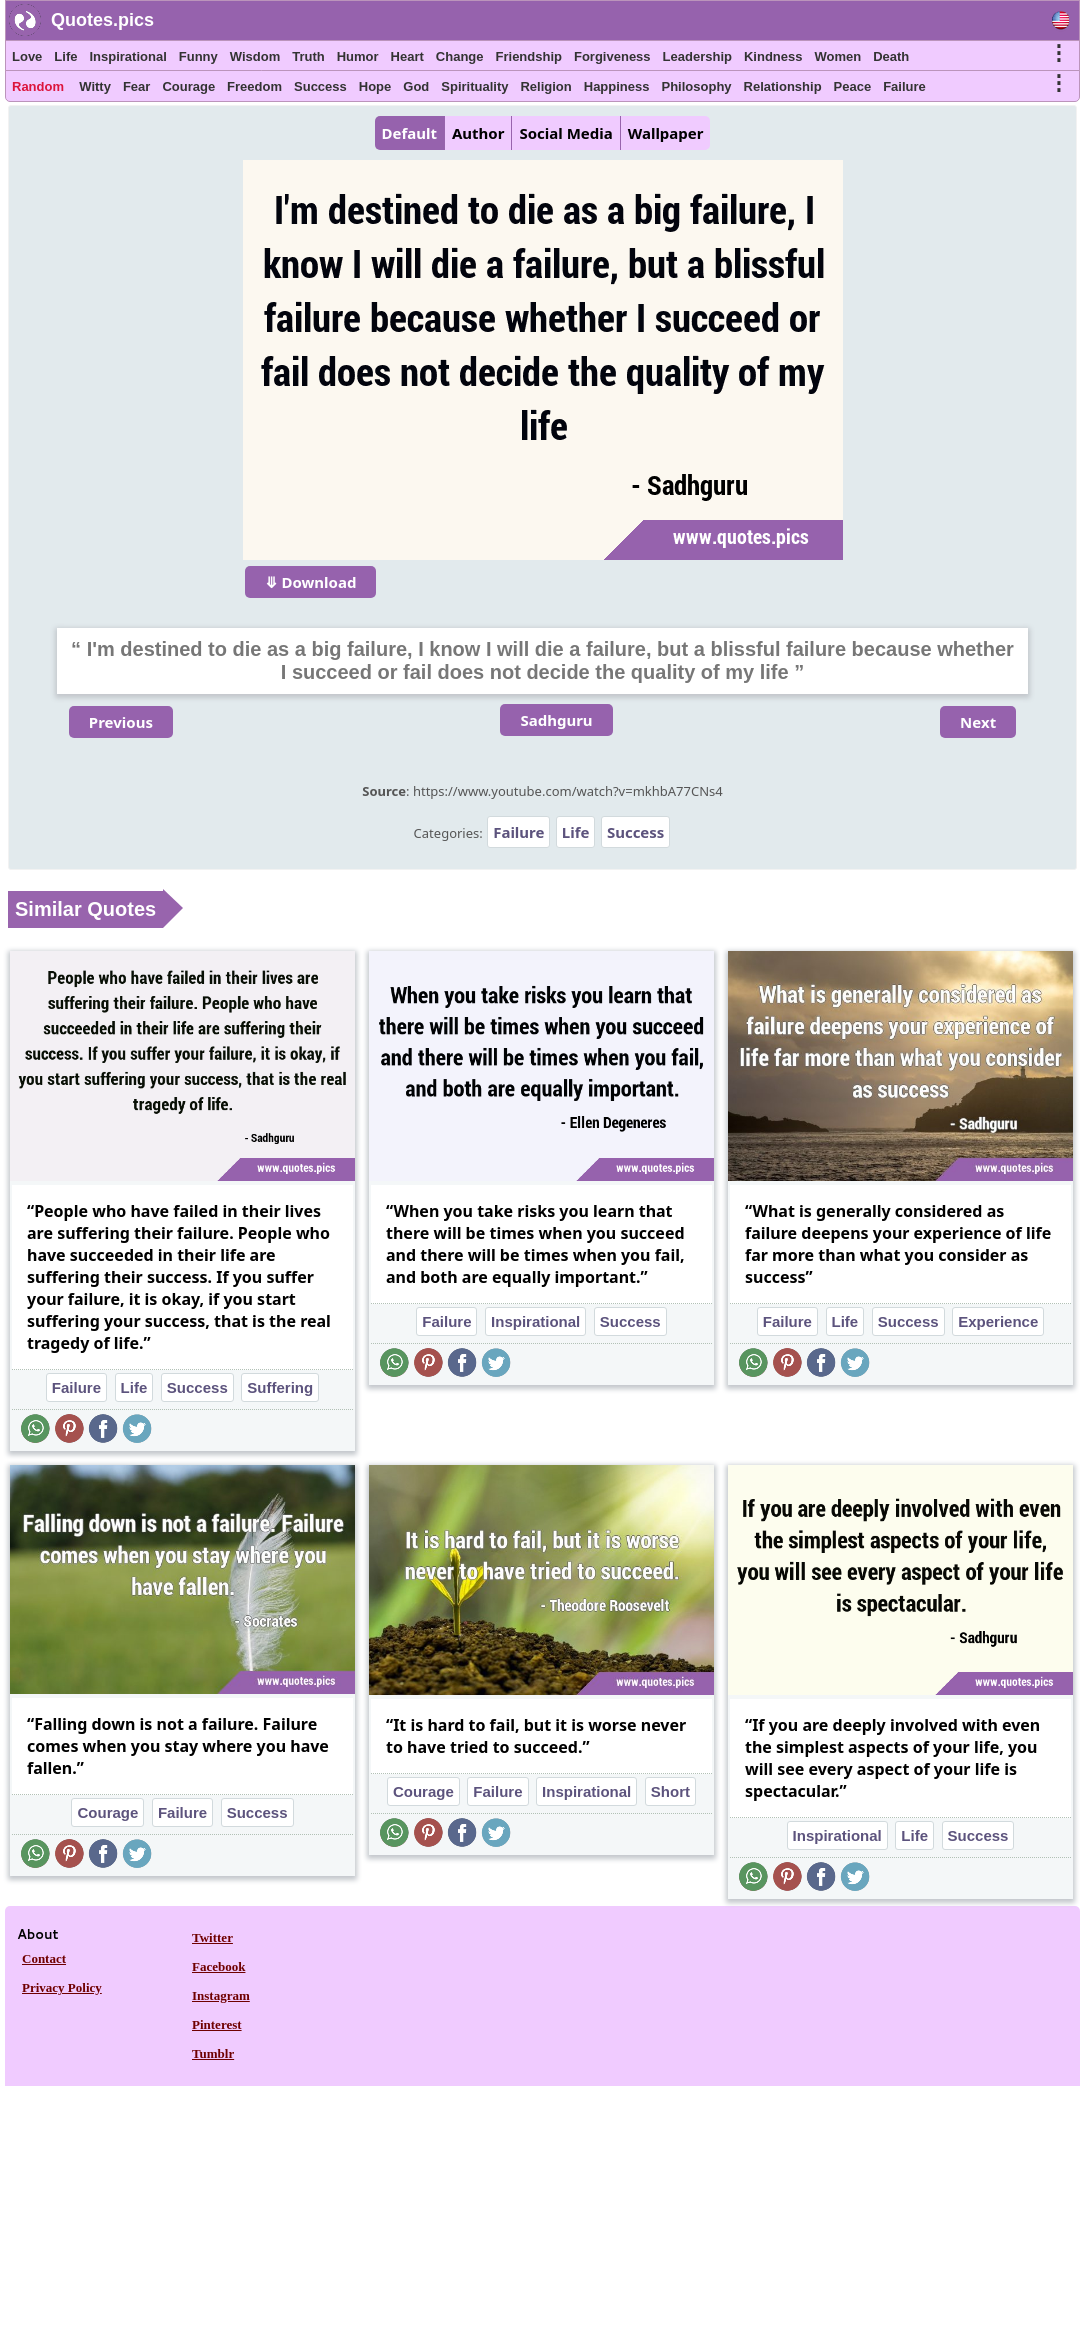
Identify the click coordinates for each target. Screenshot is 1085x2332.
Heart (407, 56)
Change (460, 56)
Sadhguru (556, 720)
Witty (95, 86)
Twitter (212, 1937)
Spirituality (474, 86)
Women (837, 56)
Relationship (783, 86)
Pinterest (217, 2024)
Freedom (254, 86)
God (416, 86)
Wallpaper (666, 133)
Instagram (221, 1995)
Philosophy (697, 86)
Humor (358, 56)
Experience (998, 1321)
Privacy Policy (62, 1987)
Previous (121, 722)
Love (27, 56)
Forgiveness (612, 56)
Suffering (280, 1387)
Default (409, 133)
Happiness (617, 86)
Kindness (773, 56)
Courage (188, 86)
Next (978, 722)
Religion (545, 86)
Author (478, 133)
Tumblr (213, 2053)
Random (38, 86)
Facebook (218, 1966)
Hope (375, 86)
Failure (904, 86)
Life (65, 56)
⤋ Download (311, 582)
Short (670, 1791)
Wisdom (255, 56)
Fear (136, 86)
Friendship (529, 56)
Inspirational (127, 56)
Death (891, 56)
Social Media (565, 133)
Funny (198, 56)
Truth (308, 56)
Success (320, 86)
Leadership (697, 56)
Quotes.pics (102, 20)
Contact (44, 1958)
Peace (853, 86)
